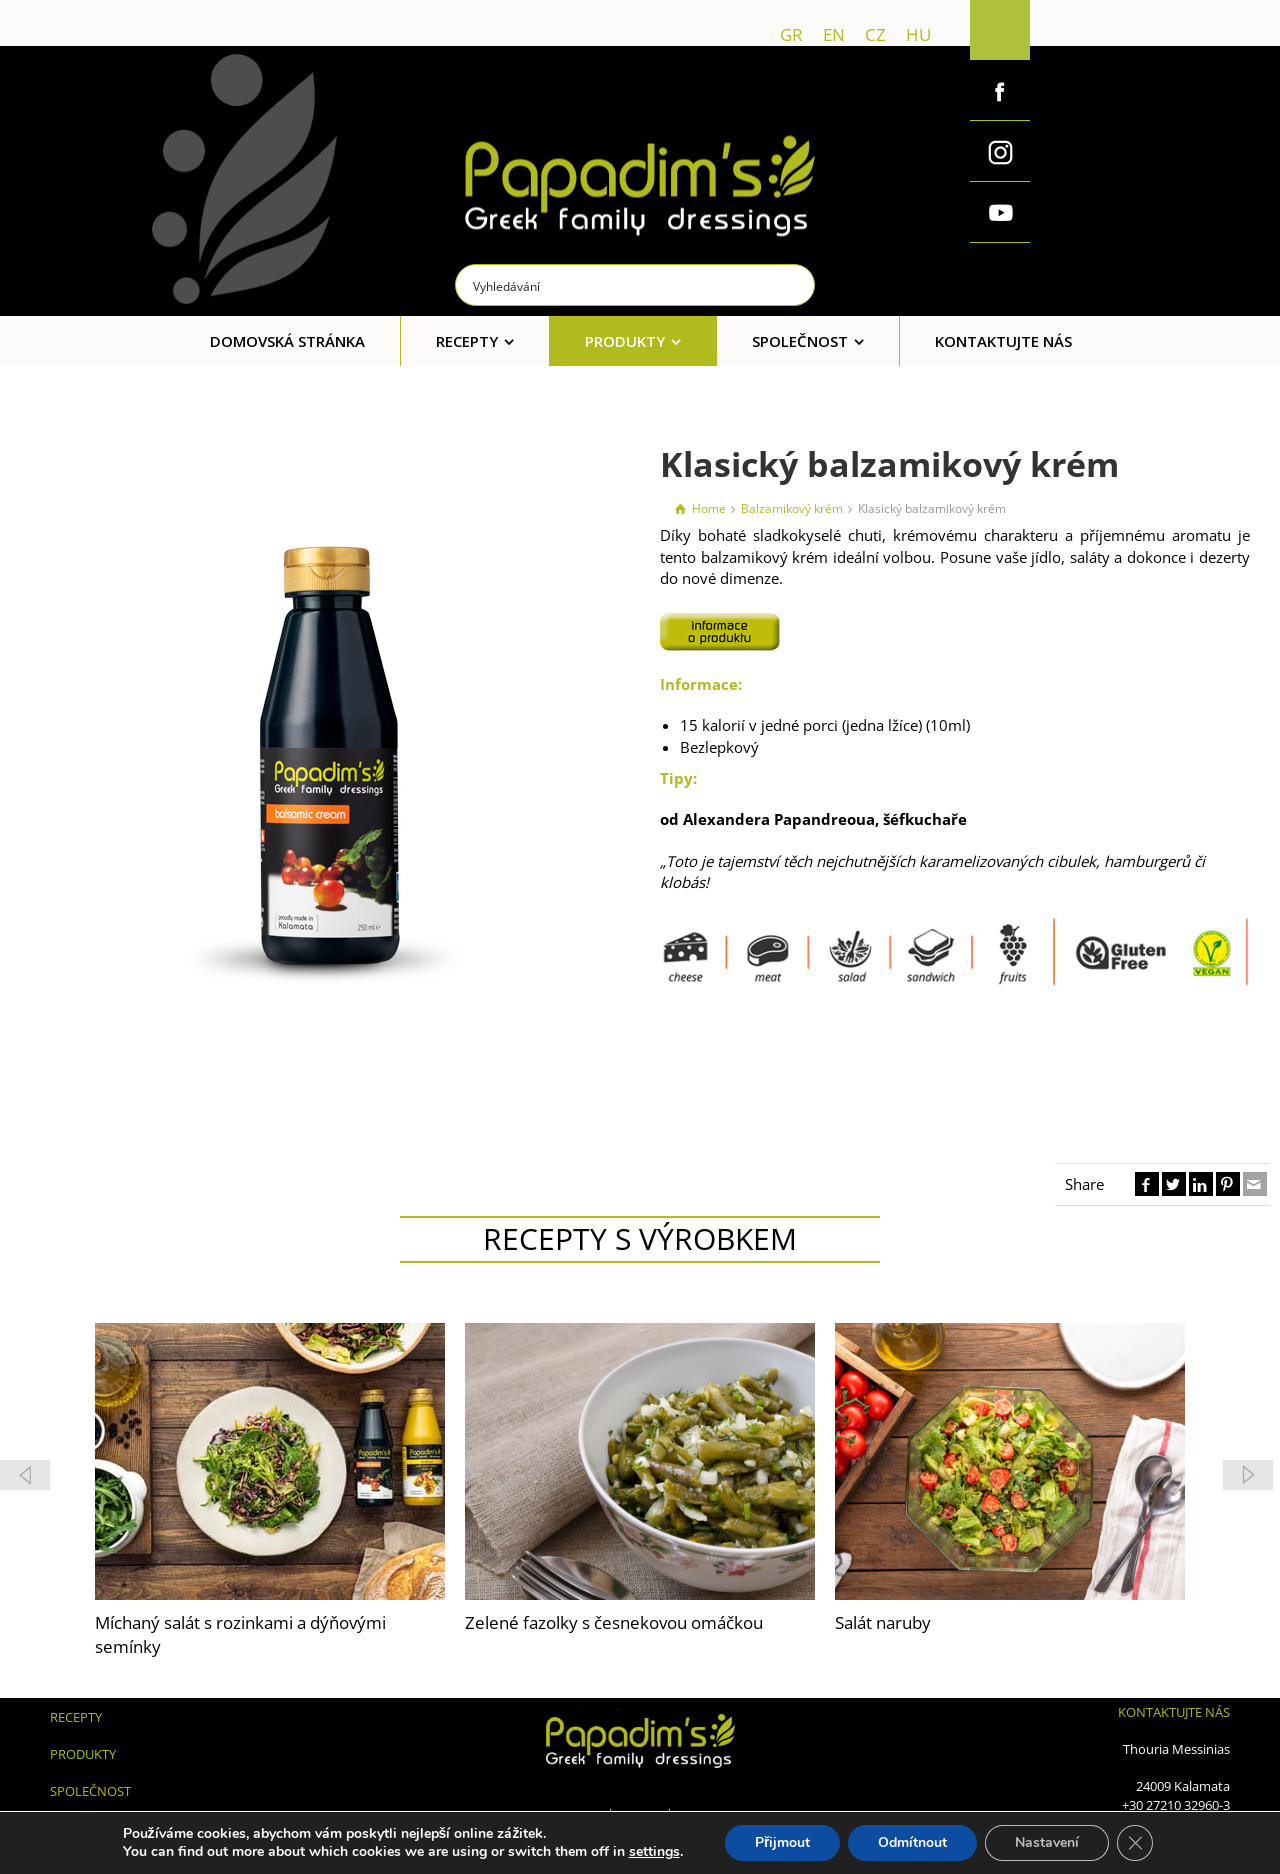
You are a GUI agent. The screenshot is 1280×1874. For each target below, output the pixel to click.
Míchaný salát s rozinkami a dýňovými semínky (240, 1634)
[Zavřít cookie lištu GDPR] (1135, 1843)
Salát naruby (883, 1622)
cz (875, 34)
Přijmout (782, 1842)
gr (791, 34)
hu (918, 34)
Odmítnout (912, 1842)
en (834, 34)
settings (654, 1852)
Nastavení (1047, 1842)
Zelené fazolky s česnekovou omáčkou (614, 1622)
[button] (1248, 1475)
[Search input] (636, 285)
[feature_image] (270, 1459)
